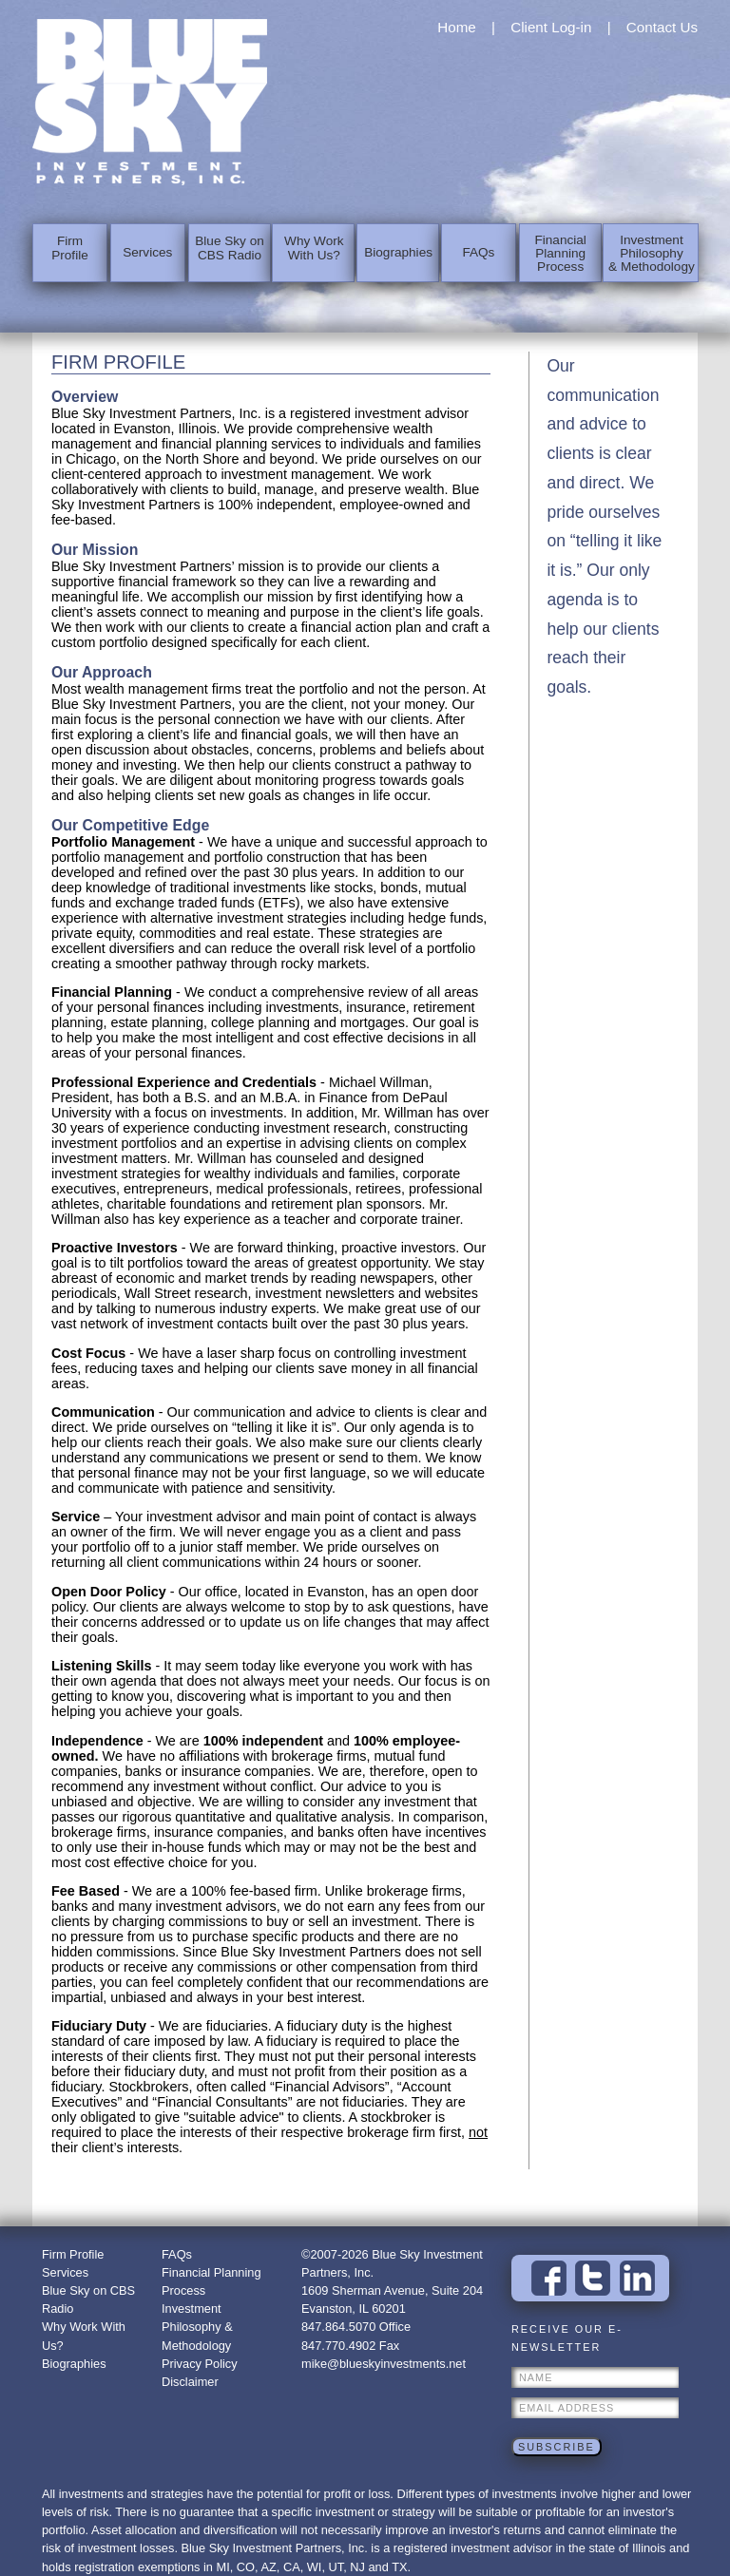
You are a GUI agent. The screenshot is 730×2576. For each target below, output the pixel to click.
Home (456, 27)
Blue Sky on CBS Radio (228, 251)
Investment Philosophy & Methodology (649, 251)
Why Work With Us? (312, 251)
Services (146, 251)
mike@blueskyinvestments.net (383, 2364)
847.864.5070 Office (356, 2326)
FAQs (477, 251)
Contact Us (662, 27)
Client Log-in (550, 27)
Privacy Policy (200, 2364)
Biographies (396, 251)
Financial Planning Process (559, 251)
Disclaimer (190, 2382)
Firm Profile (69, 251)
